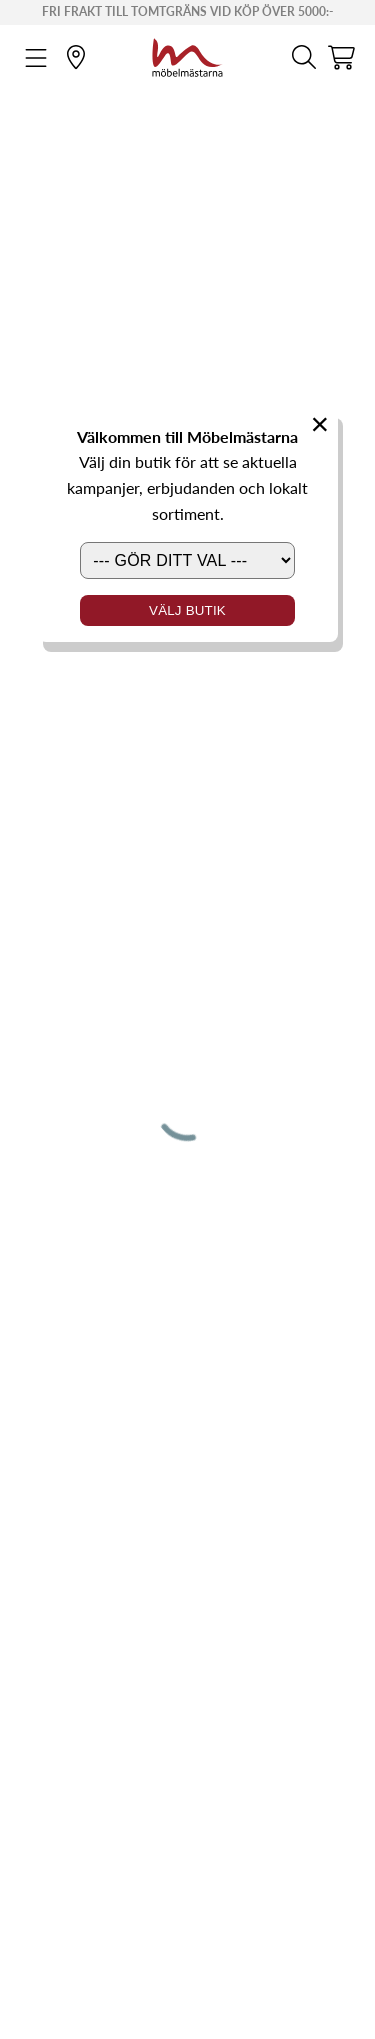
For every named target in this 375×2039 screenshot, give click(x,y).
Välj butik (187, 610)
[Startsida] (187, 55)
